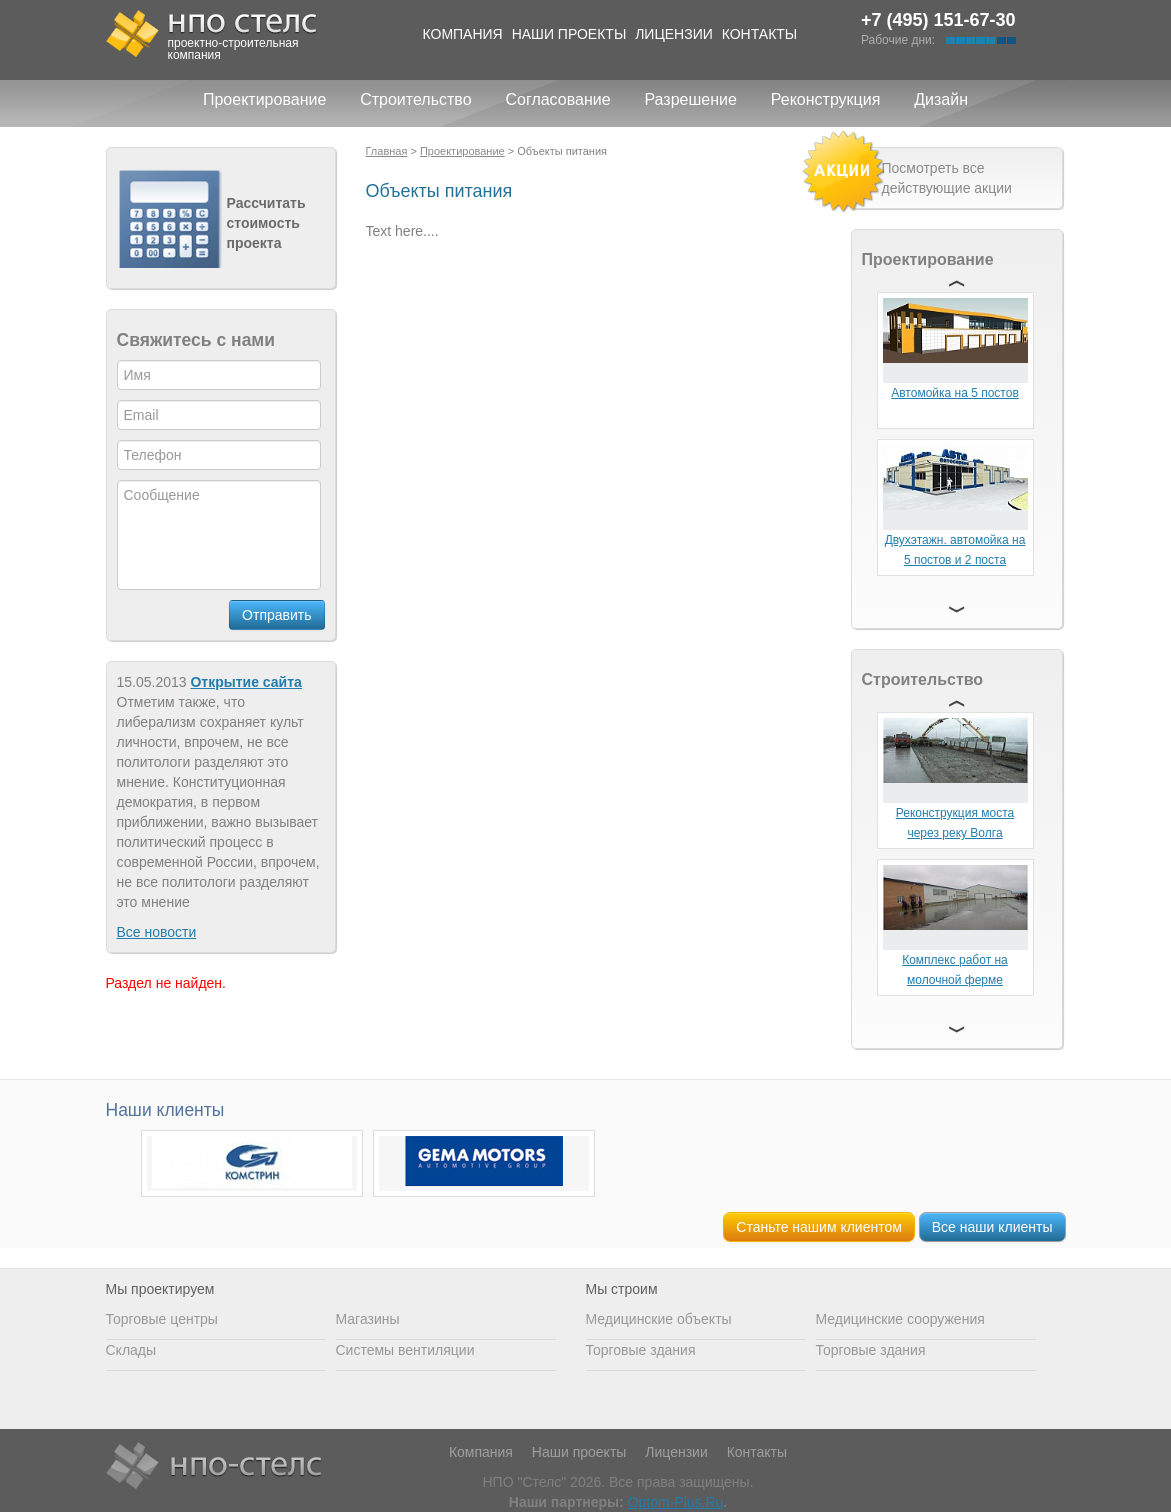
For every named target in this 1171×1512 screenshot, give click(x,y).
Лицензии (674, 34)
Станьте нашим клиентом (819, 1227)
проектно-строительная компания (233, 49)
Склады (131, 1350)
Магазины (368, 1319)
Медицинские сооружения (900, 1319)
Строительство (415, 99)
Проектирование (264, 99)
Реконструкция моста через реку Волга (955, 823)
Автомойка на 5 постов (955, 393)
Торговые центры (162, 1319)
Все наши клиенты (992, 1227)
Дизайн (941, 99)
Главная (387, 151)
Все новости (157, 932)
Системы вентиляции (405, 1350)
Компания (463, 34)
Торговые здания (641, 1350)
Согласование (557, 99)
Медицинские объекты (659, 1319)
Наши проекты (569, 34)
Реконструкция (826, 99)
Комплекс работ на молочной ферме (955, 970)
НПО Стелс (213, 1467)
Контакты (760, 34)
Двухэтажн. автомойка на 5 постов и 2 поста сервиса (955, 560)
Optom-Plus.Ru (676, 1502)
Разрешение (690, 99)
